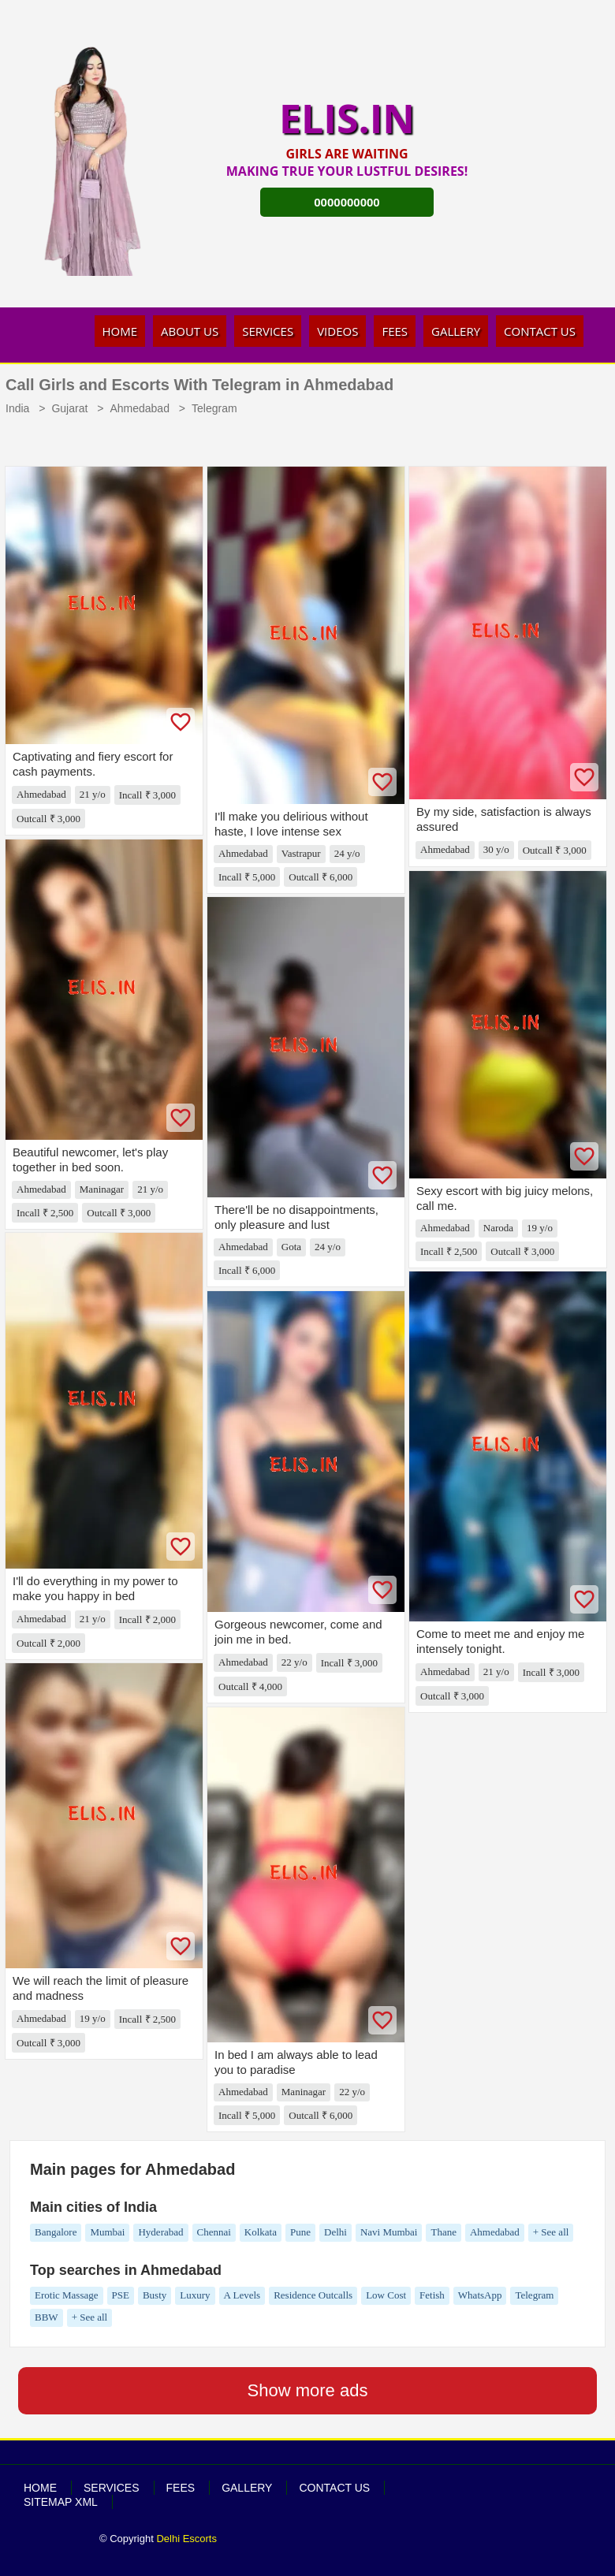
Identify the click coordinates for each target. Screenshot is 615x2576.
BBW (46, 2317)
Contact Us (540, 331)
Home (120, 331)
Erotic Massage (67, 2295)
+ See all (551, 2232)
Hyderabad (160, 2232)
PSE (120, 2295)
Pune (300, 2232)
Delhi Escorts (186, 2538)
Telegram (534, 2295)
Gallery (455, 331)
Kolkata (260, 2232)
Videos (337, 331)
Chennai (214, 2232)
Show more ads (308, 2390)
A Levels (242, 2295)
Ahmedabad (495, 2232)
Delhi (335, 2232)
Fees (395, 331)
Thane (443, 2232)
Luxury (195, 2295)
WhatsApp (480, 2295)
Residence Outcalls (313, 2295)
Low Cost (386, 2295)
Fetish (432, 2295)
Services (267, 331)
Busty (154, 2295)
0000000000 (346, 202)
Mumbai (107, 2232)
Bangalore (55, 2232)
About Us (189, 331)
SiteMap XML (61, 2502)
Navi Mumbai (389, 2232)
